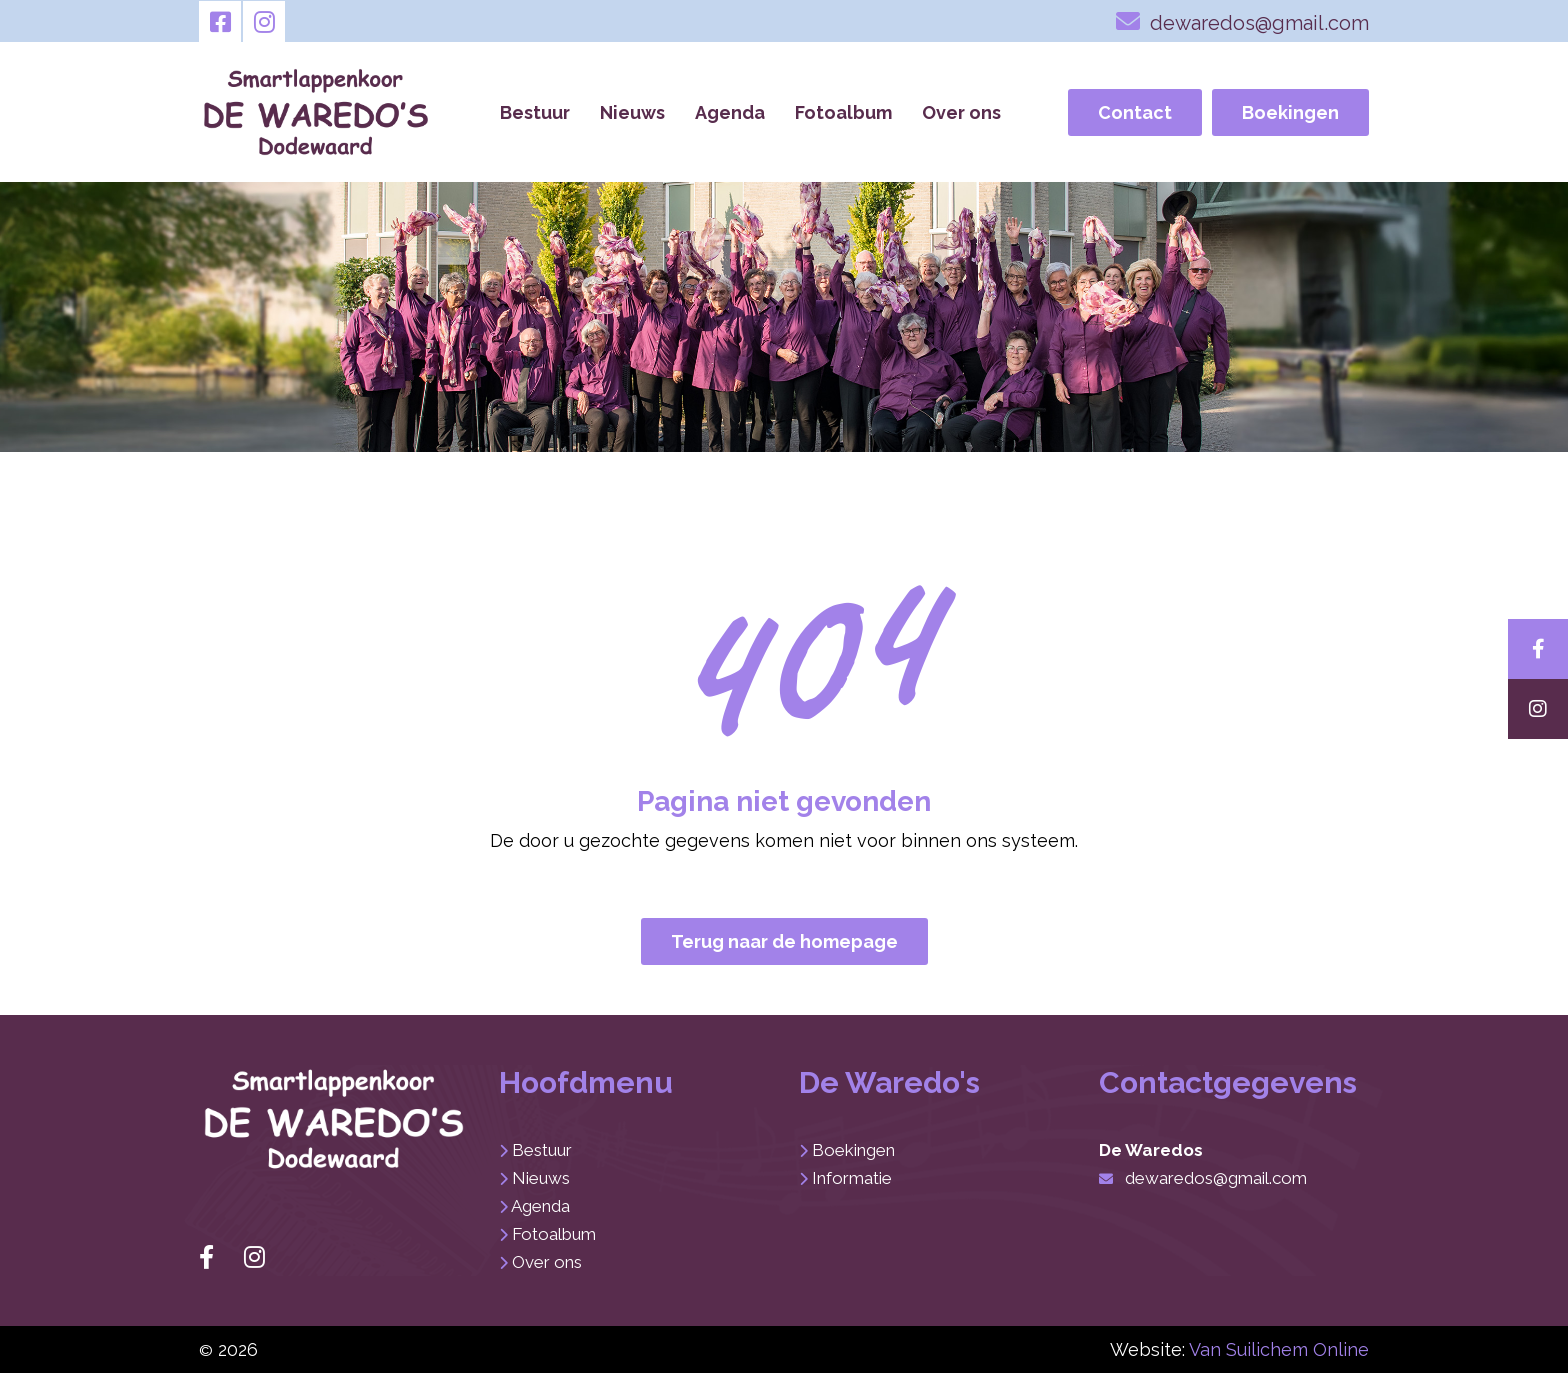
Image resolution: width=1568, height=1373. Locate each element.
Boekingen (1290, 112)
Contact (1135, 112)
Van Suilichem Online (1279, 1349)
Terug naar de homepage (784, 941)
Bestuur (535, 112)
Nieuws (632, 112)
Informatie (852, 1178)
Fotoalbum (843, 112)
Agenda (730, 112)
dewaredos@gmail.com (1242, 21)
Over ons (961, 112)
